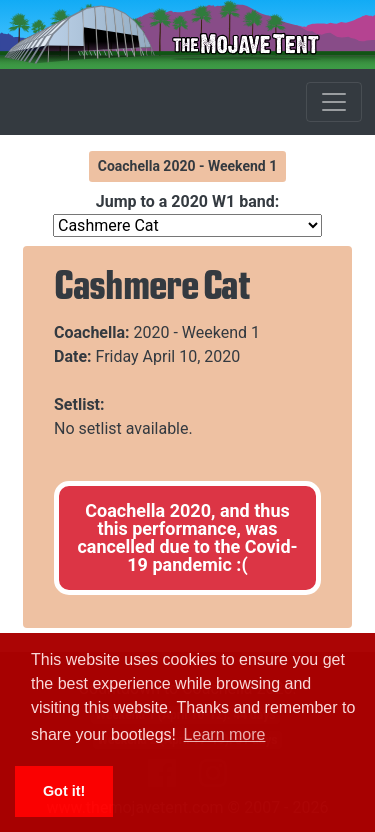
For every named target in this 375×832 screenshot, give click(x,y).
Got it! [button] (64, 791)
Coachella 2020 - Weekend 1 (188, 166)
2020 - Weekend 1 (197, 332)
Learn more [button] (225, 734)
